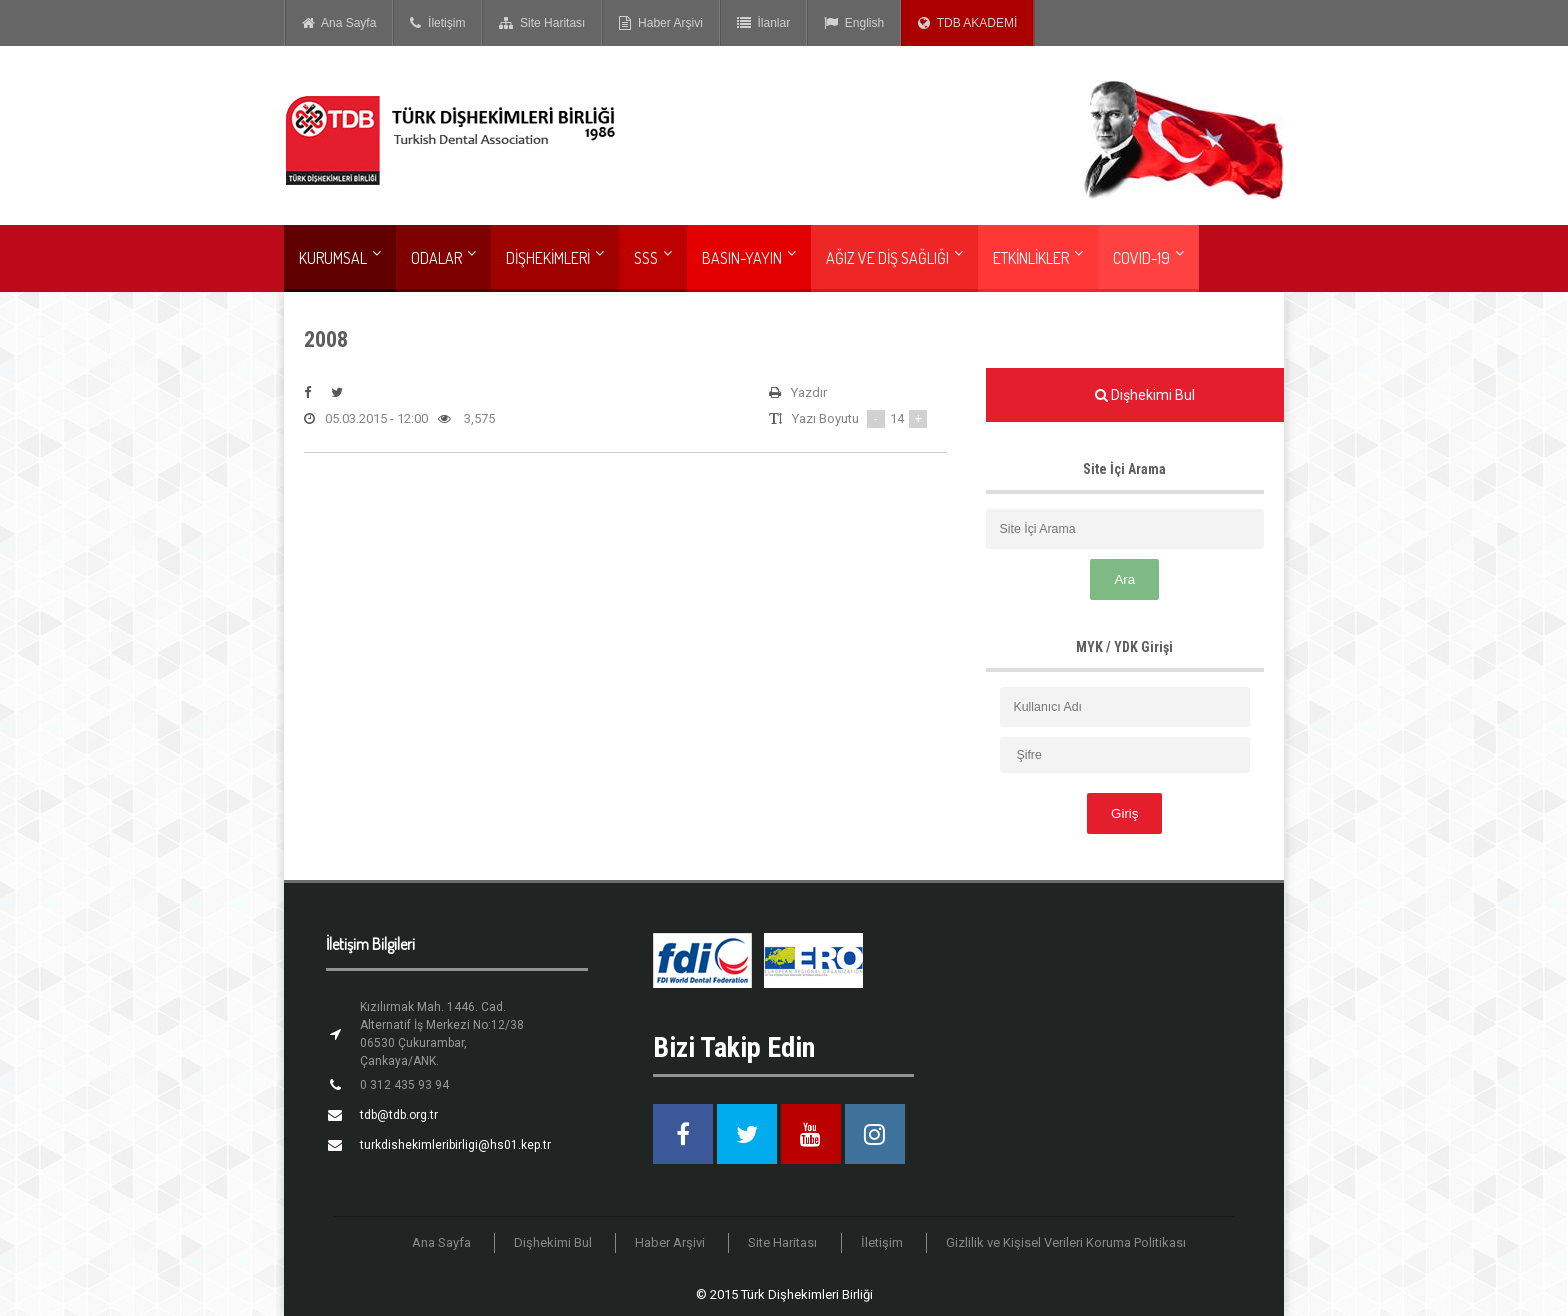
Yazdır (798, 393)
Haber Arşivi (660, 23)
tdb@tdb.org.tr (399, 1115)
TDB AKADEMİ (967, 23)
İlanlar (763, 23)
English (854, 23)
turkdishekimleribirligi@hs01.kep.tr (455, 1145)
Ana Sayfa (339, 23)
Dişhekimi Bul (554, 1242)
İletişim (437, 23)
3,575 (466, 419)
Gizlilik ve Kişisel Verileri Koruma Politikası (1066, 1242)
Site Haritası (542, 23)
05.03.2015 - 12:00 (366, 419)
